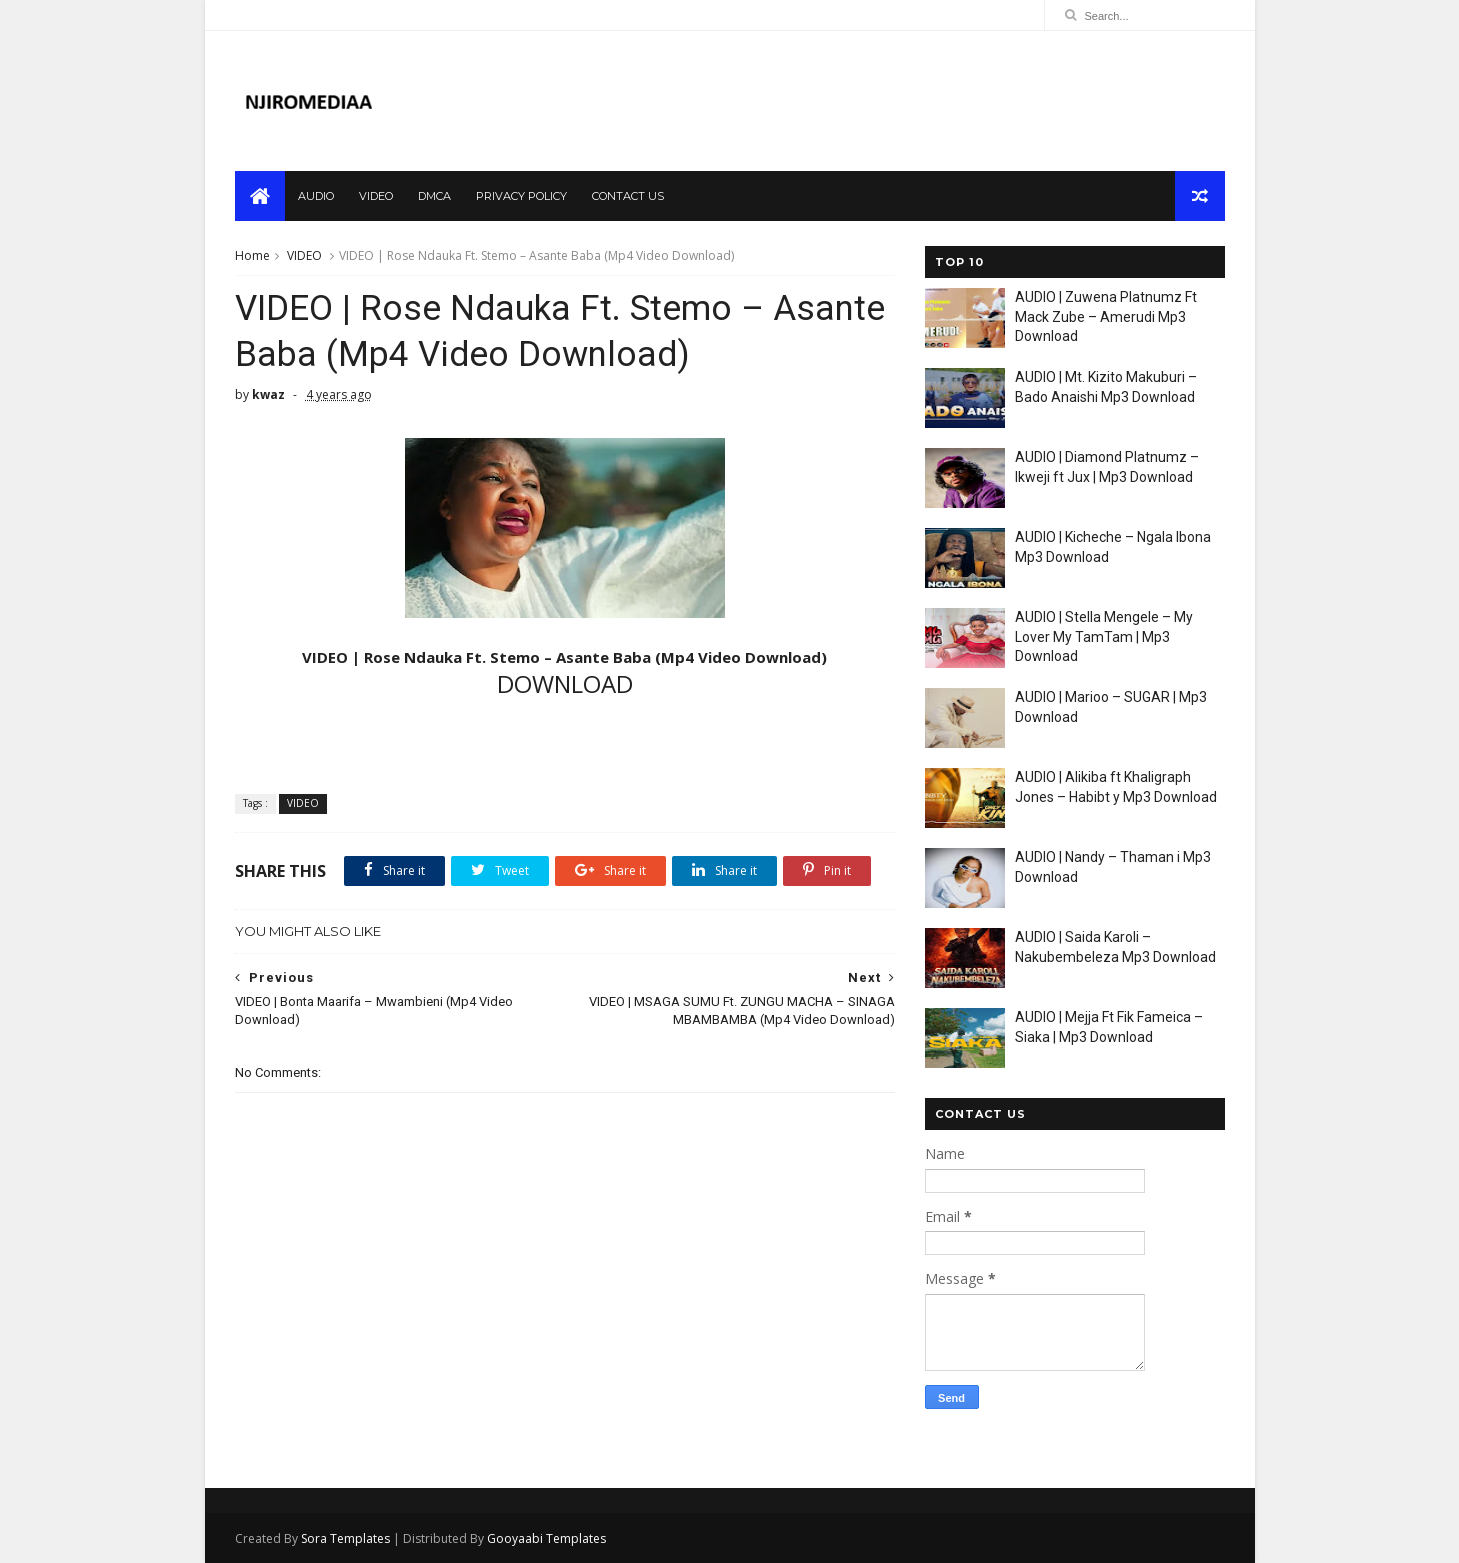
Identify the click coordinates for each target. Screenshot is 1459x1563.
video (376, 196)
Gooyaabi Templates (546, 1538)
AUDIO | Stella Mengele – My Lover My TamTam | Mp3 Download (1104, 636)
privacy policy (521, 196)
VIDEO (304, 255)
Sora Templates (345, 1538)
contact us (628, 196)
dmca (434, 196)
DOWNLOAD (565, 683)
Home (252, 255)
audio (316, 196)
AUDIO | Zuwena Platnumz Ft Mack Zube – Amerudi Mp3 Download (1106, 316)
